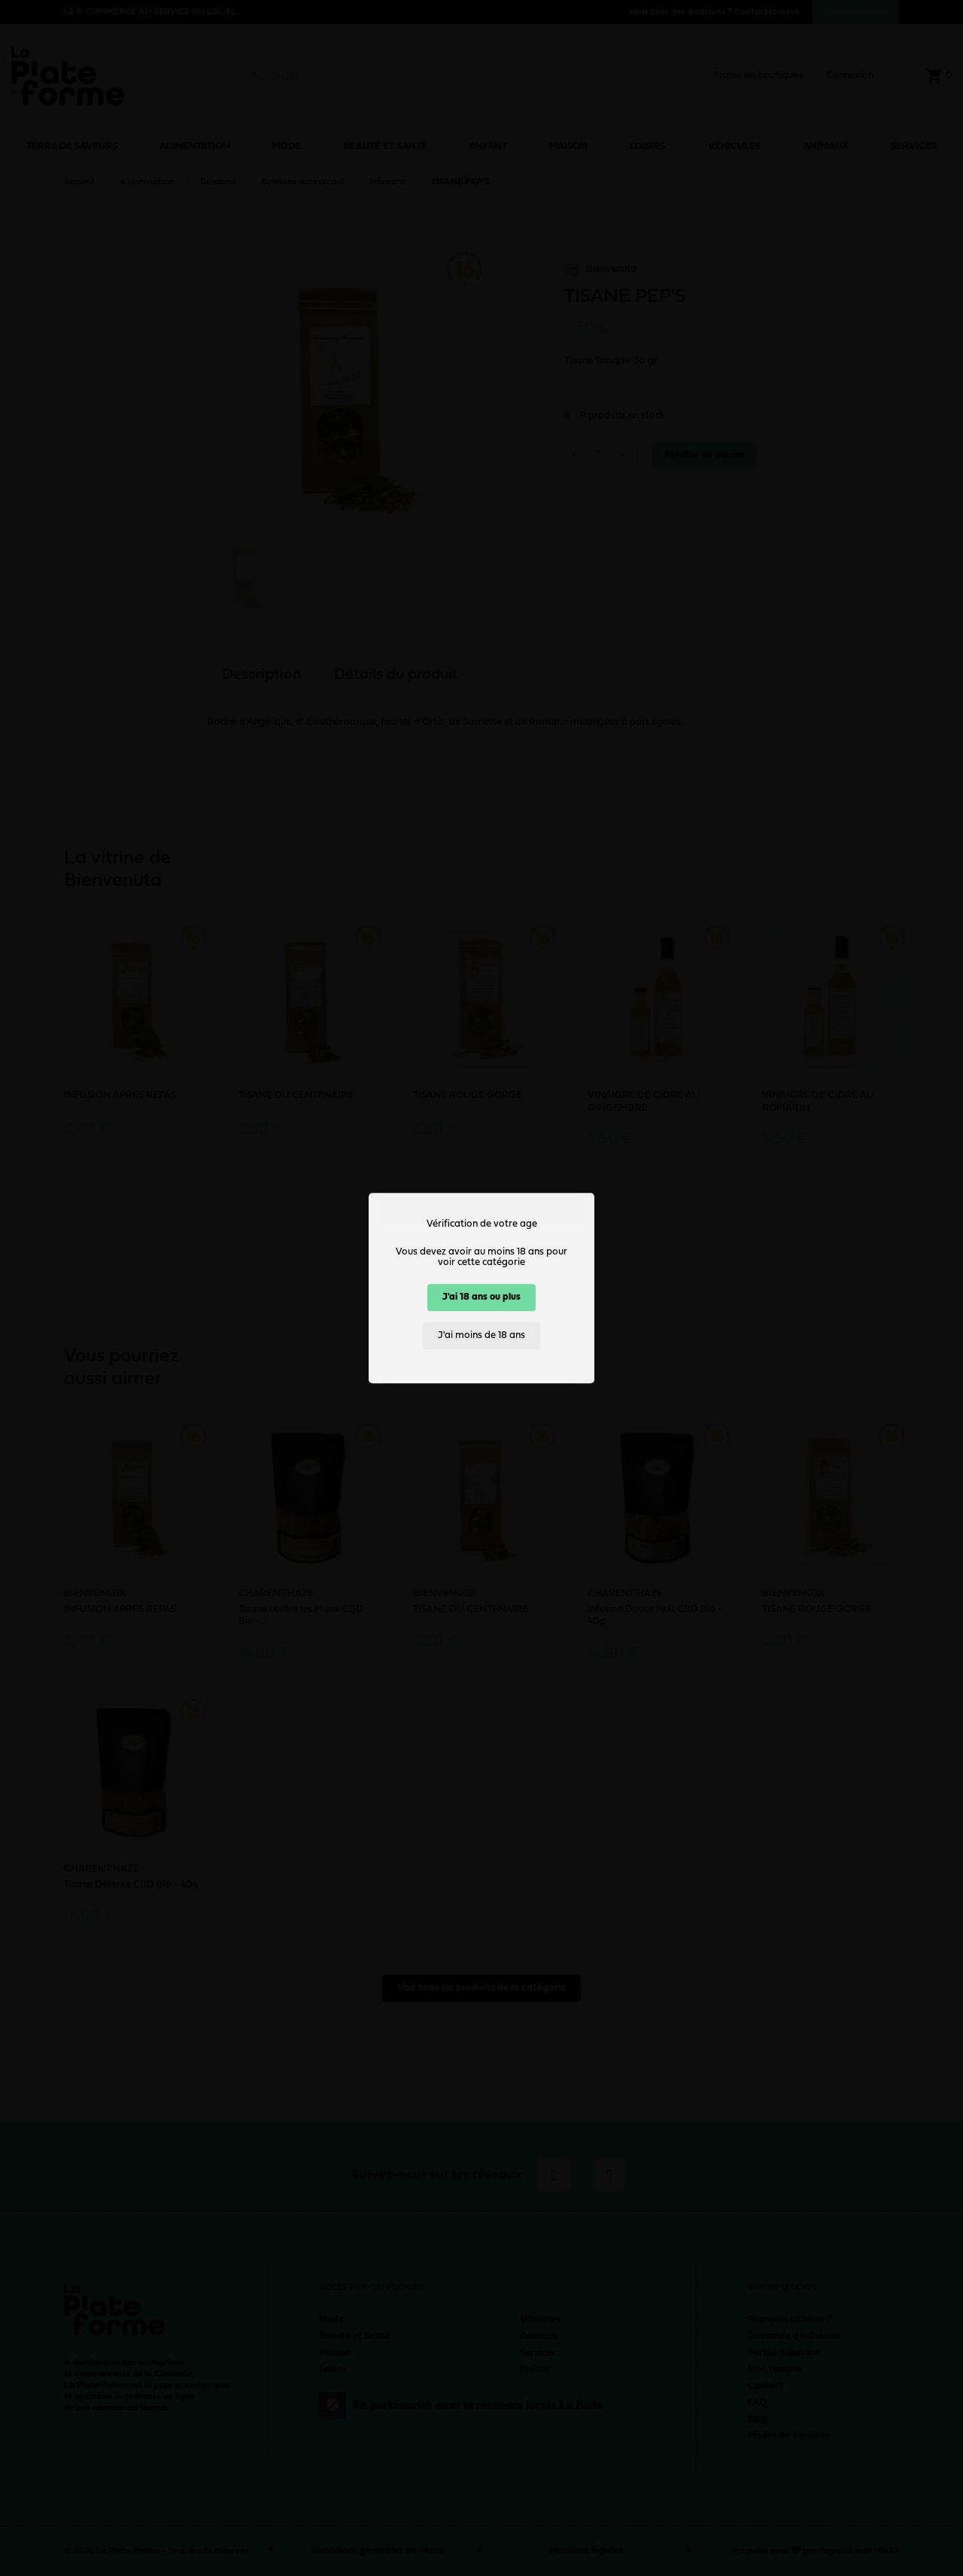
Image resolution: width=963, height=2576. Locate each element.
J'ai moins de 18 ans (481, 1335)
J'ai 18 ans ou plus (481, 1297)
